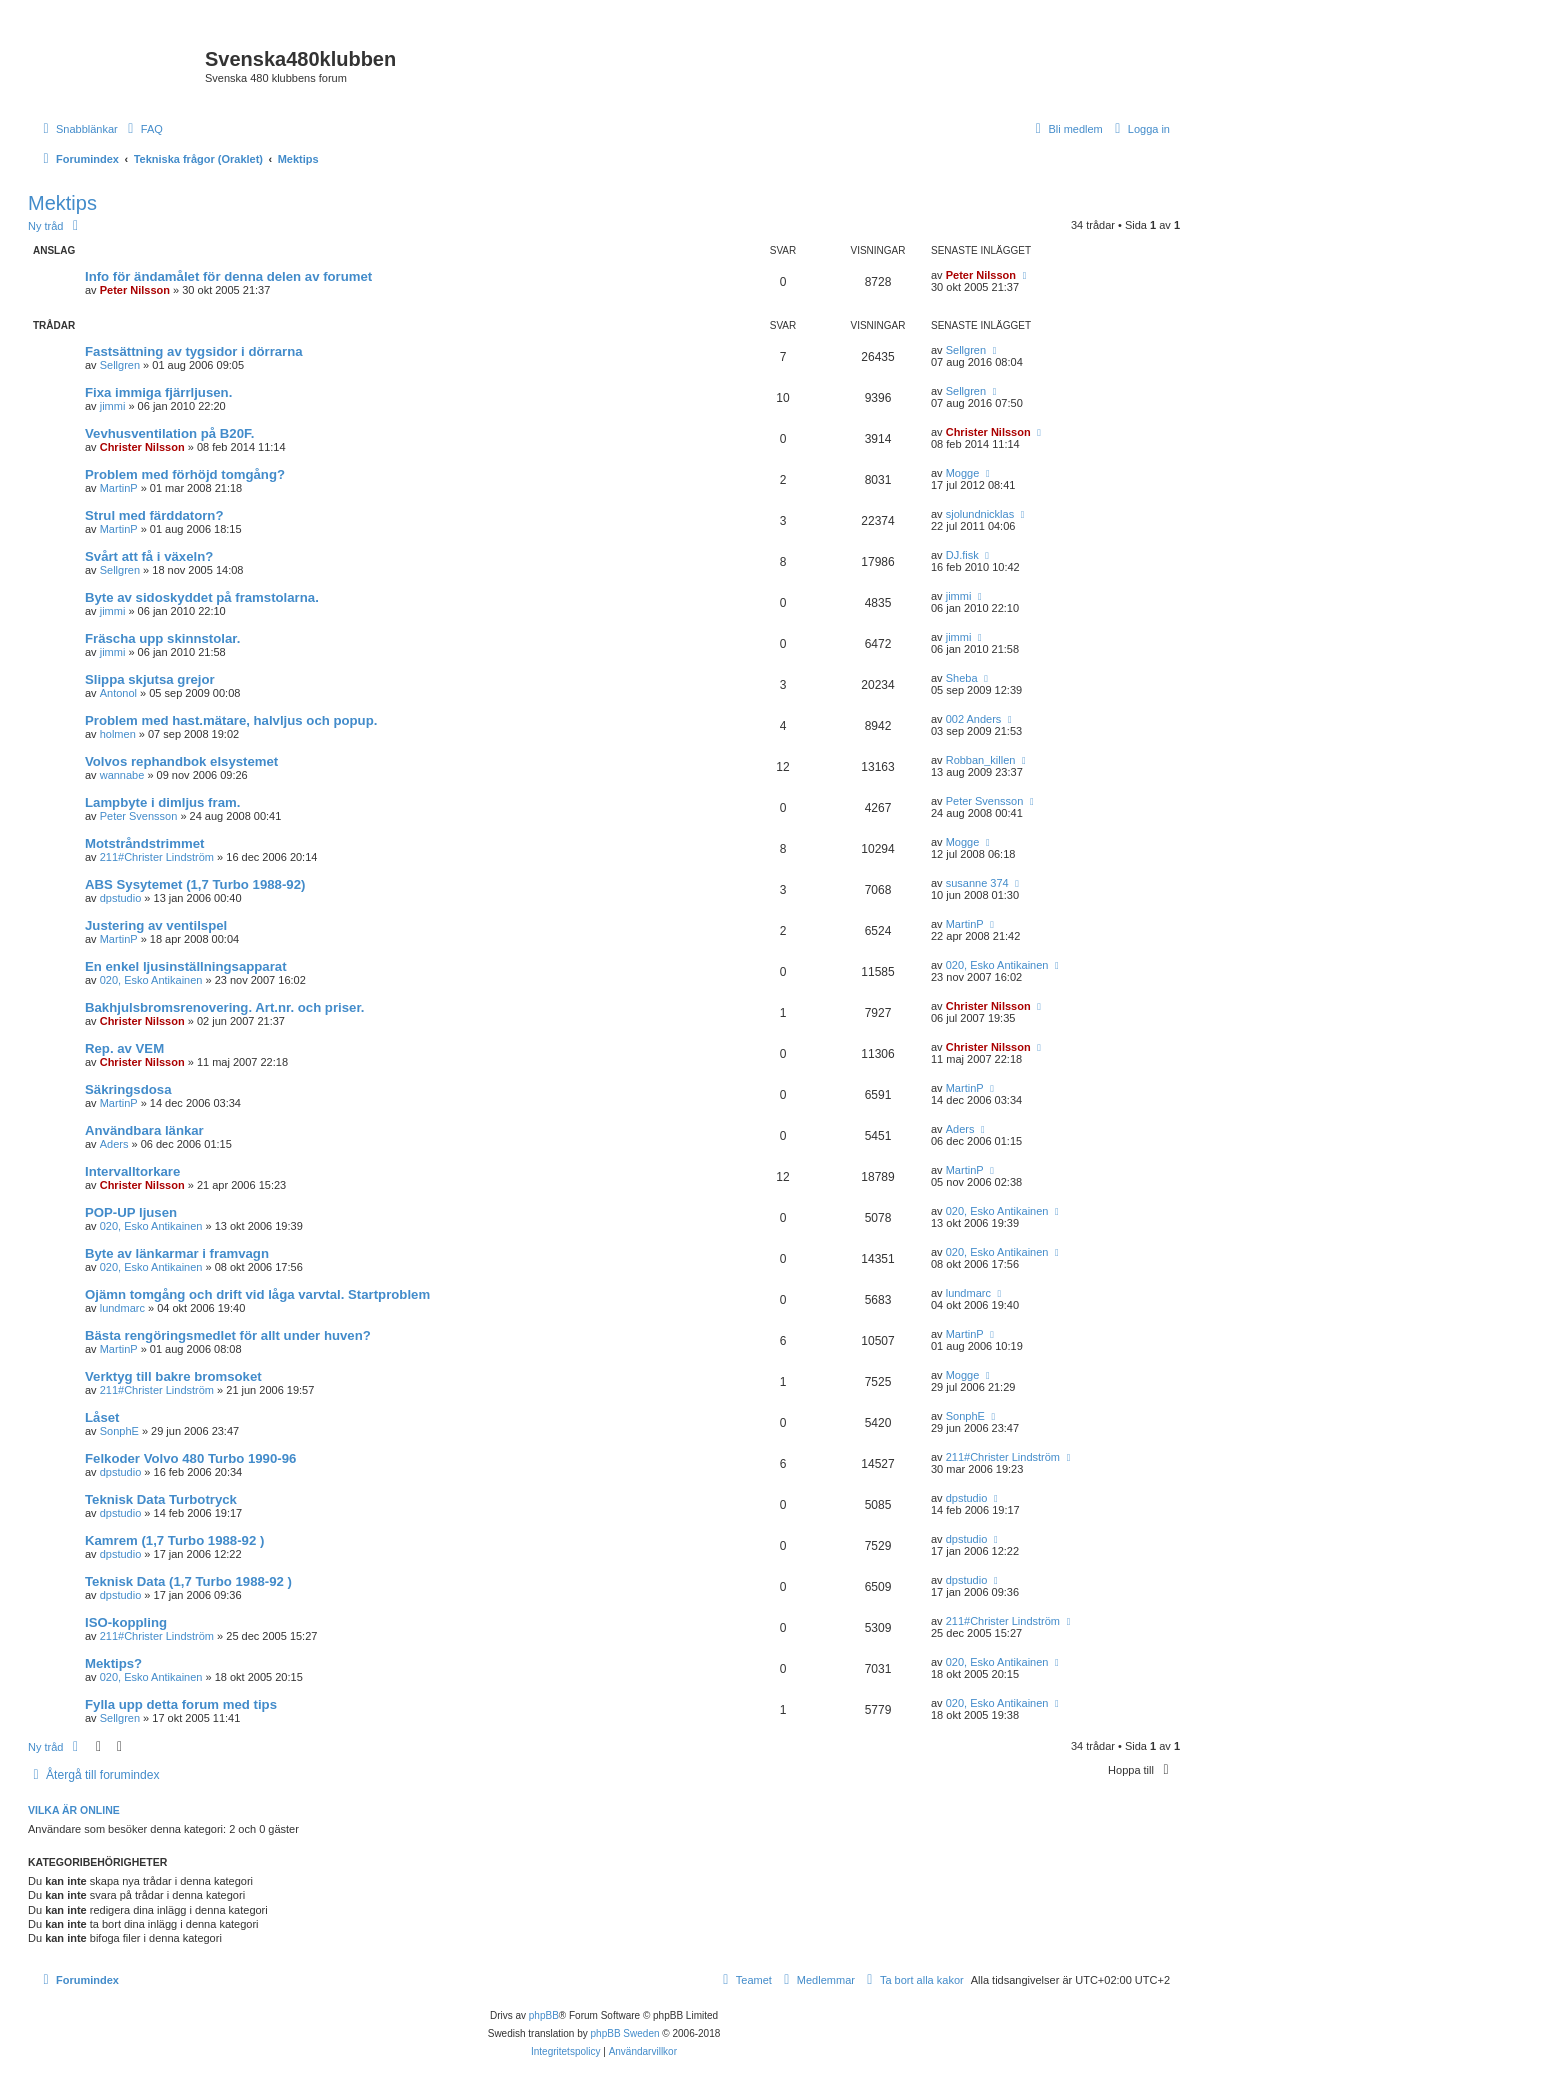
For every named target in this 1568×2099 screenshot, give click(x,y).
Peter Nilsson (135, 290)
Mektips (62, 203)
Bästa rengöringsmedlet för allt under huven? (228, 1335)
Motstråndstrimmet (144, 843)
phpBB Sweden (625, 2033)
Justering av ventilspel (156, 925)
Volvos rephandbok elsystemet (181, 761)
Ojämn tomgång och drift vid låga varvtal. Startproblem (257, 1294)
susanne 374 (977, 883)
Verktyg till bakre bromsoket (173, 1376)
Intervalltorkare (132, 1171)
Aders (114, 1144)
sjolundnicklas (980, 514)
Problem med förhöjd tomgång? (185, 474)
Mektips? (113, 1663)
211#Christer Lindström (157, 857)
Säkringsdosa (128, 1089)
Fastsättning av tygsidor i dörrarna (194, 351)
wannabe (122, 775)
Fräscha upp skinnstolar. (162, 638)
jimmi (113, 406)
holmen (118, 734)
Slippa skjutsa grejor (150, 679)
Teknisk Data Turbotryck (161, 1499)
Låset (102, 1417)
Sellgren (120, 365)
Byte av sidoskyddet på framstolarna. (202, 597)
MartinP (119, 488)
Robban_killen (981, 760)
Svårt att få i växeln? (149, 556)
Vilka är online (74, 1810)
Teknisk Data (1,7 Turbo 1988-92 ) (188, 1581)
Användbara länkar (144, 1130)
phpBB (544, 2015)
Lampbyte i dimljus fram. (162, 802)
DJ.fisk (962, 555)
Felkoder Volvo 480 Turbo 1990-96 (190, 1458)
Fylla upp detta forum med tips (181, 1704)
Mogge (963, 473)
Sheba (962, 678)
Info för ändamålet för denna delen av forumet (228, 276)
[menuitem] (143, 129)
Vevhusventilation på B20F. (169, 433)
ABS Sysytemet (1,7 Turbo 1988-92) (195, 884)
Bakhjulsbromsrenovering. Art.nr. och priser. (224, 1007)
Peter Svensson (139, 816)
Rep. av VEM (124, 1048)
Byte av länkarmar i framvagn (177, 1253)
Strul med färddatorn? (154, 515)
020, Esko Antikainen (151, 980)
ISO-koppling (126, 1622)
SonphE (119, 1431)
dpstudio (121, 898)
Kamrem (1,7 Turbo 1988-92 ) (174, 1540)
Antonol (118, 693)
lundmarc (122, 1308)
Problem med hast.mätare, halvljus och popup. (231, 720)
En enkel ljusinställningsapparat (186, 966)
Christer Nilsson (142, 447)
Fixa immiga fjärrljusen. (158, 392)
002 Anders (974, 719)
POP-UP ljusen (131, 1212)
